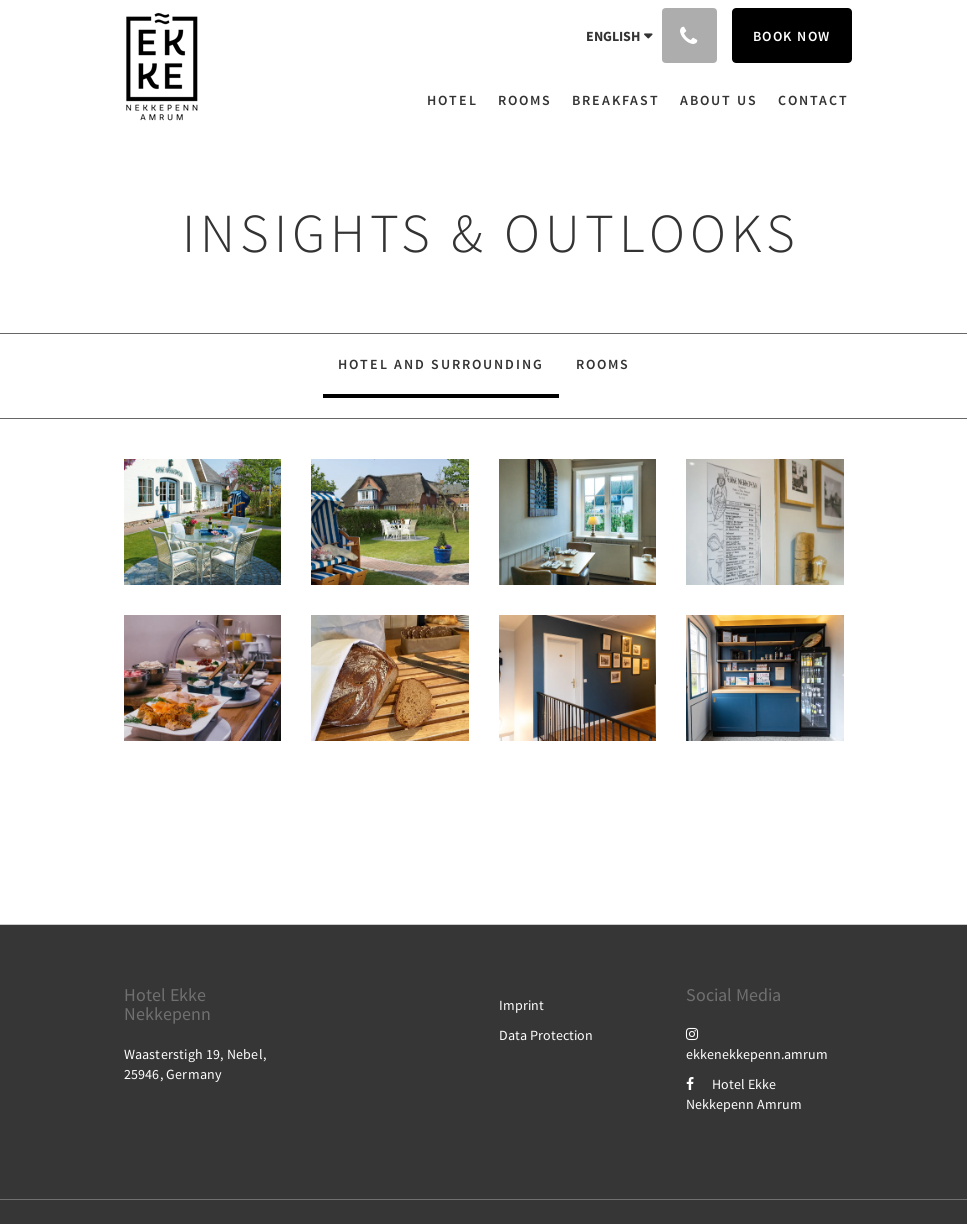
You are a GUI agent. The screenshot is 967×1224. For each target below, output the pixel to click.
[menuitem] (457, 100)
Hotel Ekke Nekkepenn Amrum (744, 1094)
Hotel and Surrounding (441, 364)
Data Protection (546, 1035)
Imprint (521, 1005)
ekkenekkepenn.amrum (757, 1044)
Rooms (603, 364)
